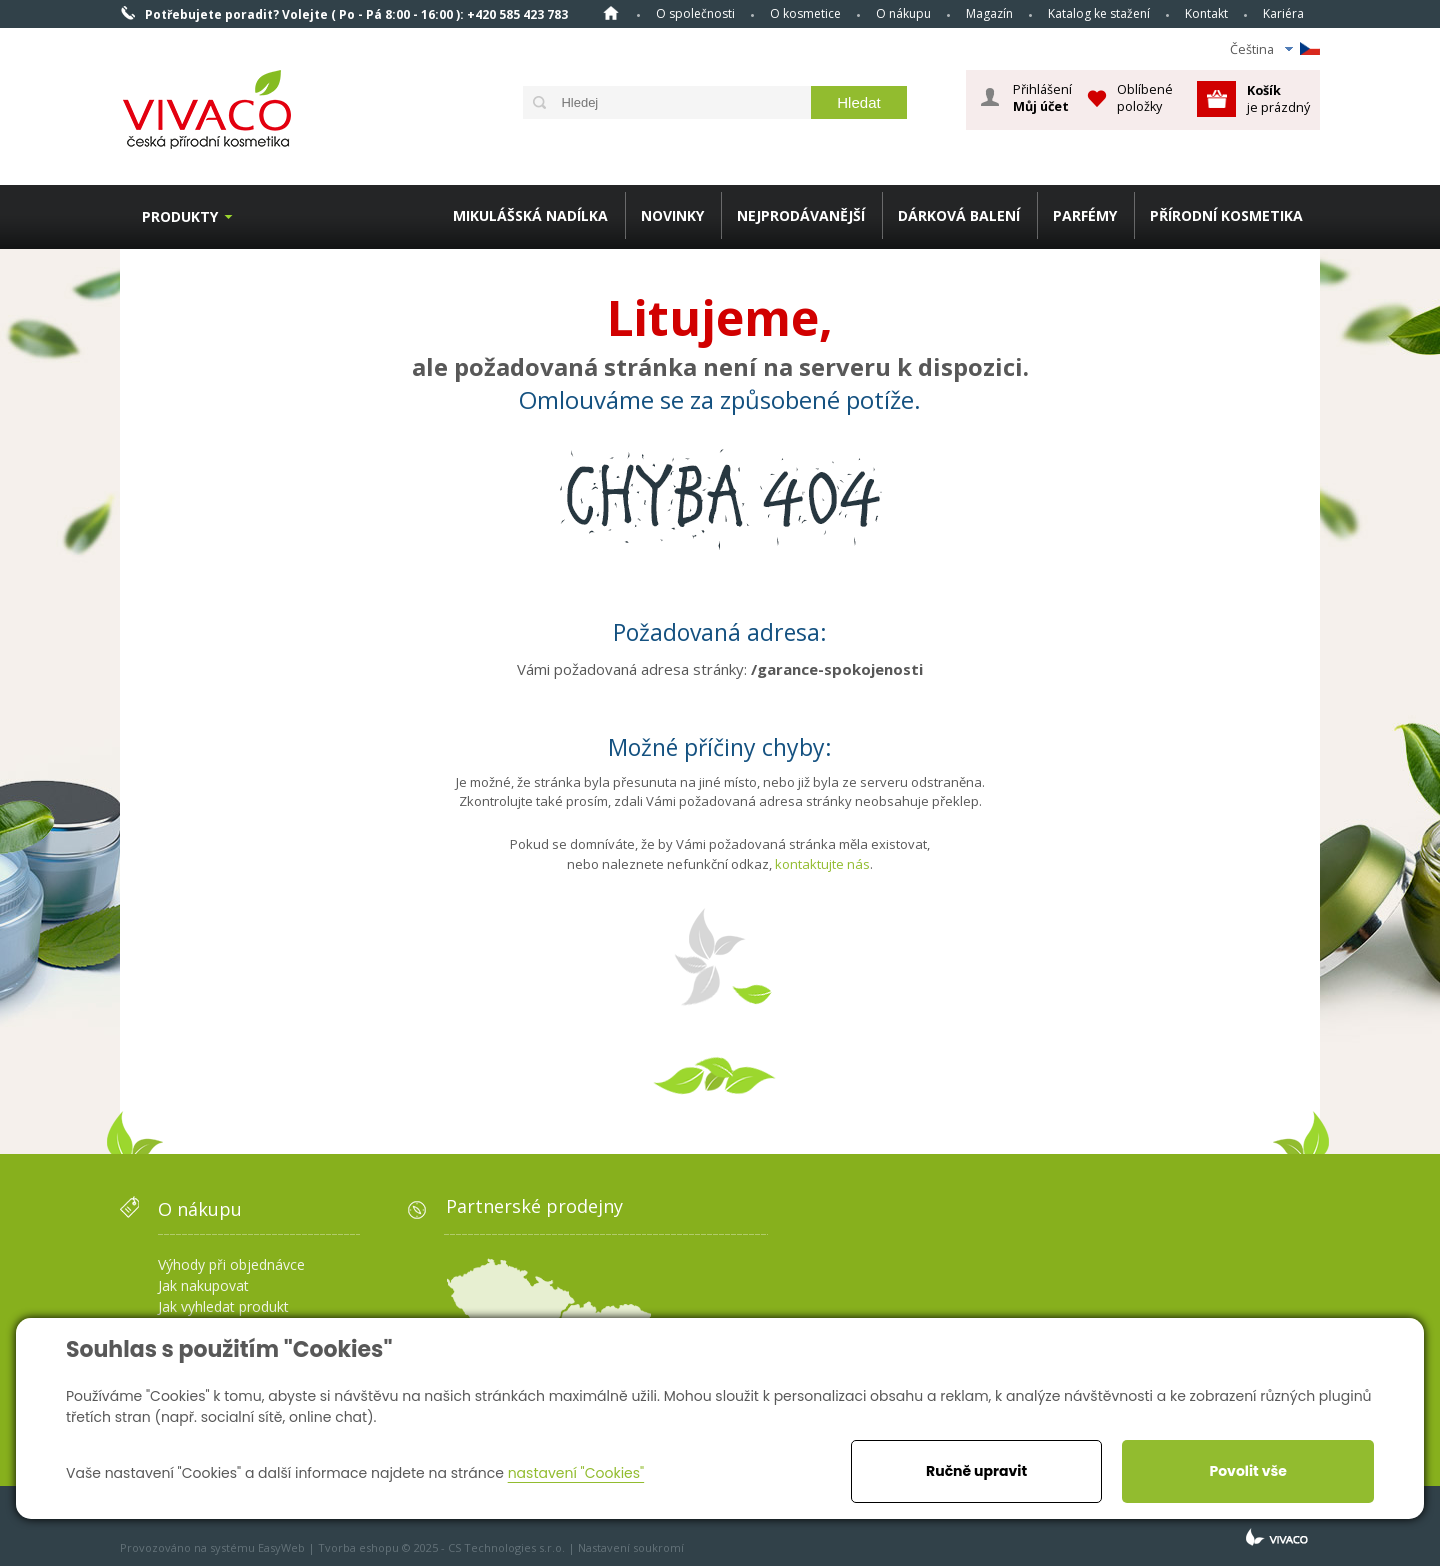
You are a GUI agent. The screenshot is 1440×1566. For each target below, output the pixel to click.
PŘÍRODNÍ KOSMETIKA (1226, 215)
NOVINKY (672, 215)
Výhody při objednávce (231, 1264)
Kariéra (1283, 13)
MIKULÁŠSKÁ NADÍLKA (530, 215)
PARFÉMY (1085, 215)
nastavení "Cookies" (576, 1473)
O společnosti (695, 13)
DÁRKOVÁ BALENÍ (959, 215)
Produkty (180, 216)
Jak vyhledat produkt (223, 1306)
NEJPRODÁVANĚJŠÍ (801, 215)
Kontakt (1206, 13)
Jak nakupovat (203, 1285)
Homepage (611, 13)
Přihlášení (1042, 98)
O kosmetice (805, 13)
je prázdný (1278, 98)
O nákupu (903, 13)
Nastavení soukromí (631, 1547)
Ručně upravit (976, 1471)
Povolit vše (1247, 1471)
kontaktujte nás (822, 864)
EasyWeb (281, 1547)
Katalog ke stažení (1099, 13)
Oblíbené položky (1145, 97)
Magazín (989, 13)
